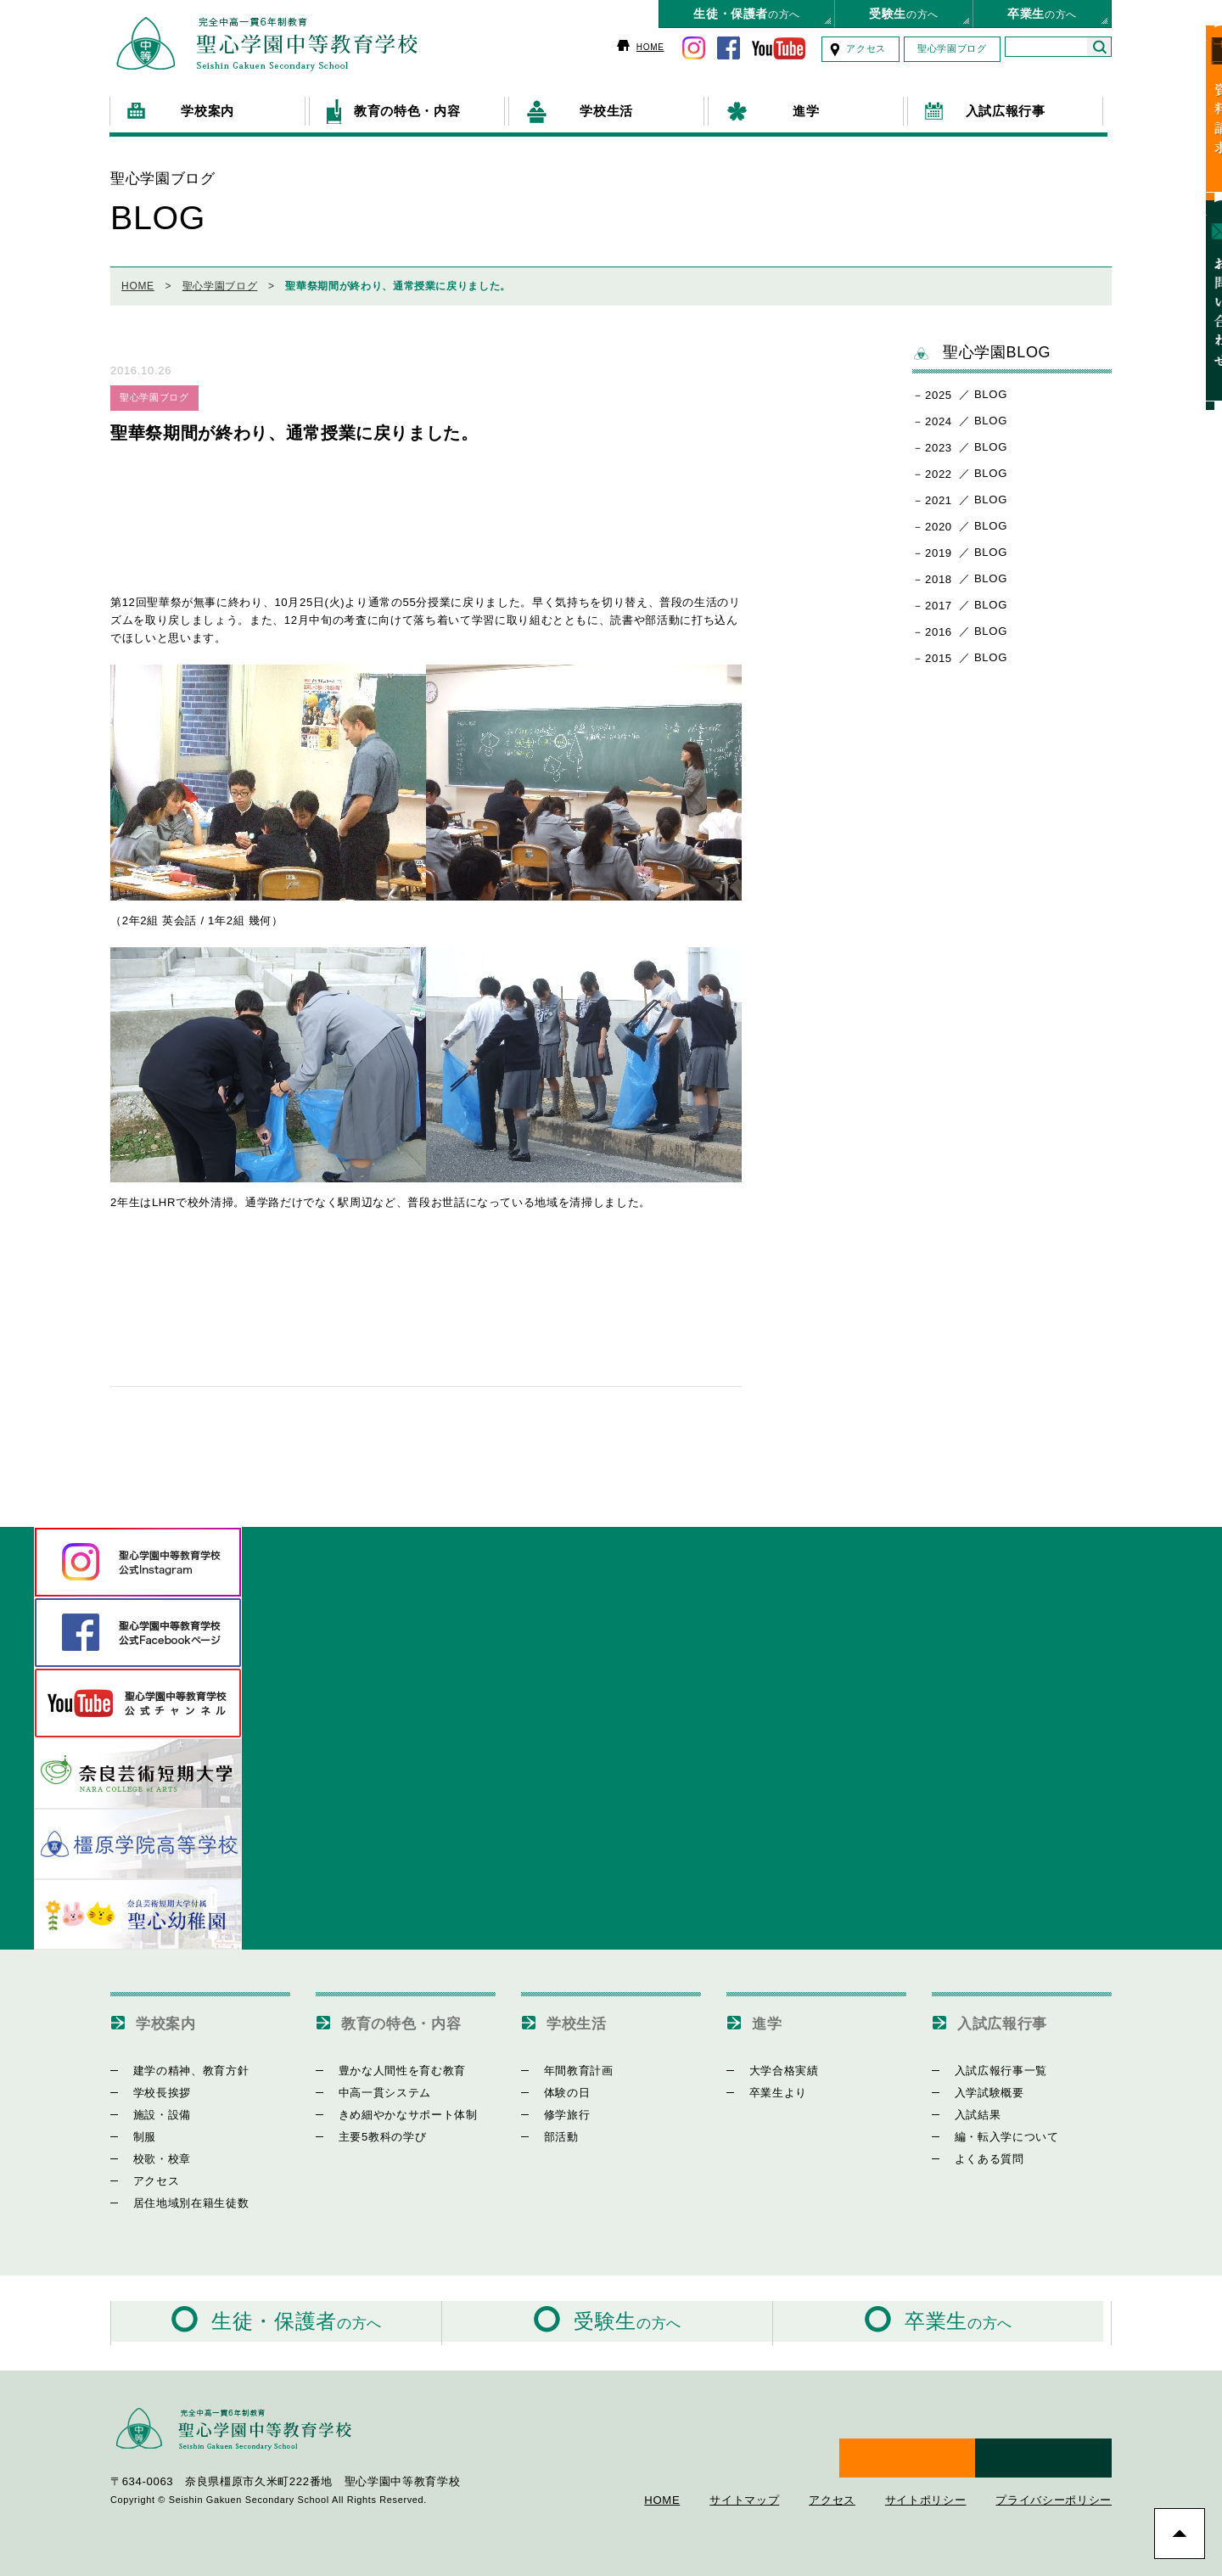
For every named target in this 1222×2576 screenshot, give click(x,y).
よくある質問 (979, 2153)
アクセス (866, 48)
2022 (938, 468)
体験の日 (557, 2086)
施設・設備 (152, 2108)
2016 (938, 626)
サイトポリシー (926, 2473)
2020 (938, 520)
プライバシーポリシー (1053, 2473)
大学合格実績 (774, 2064)
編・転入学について (997, 2130)
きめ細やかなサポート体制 (398, 2108)
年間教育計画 (568, 2064)
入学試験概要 (979, 2086)
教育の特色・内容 (411, 2016)
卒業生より (768, 2086)
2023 (938, 441)
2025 (938, 389)
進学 (769, 2016)
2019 (938, 547)
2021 (938, 494)
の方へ (746, 13)
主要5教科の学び (372, 2130)
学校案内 (171, 2016)
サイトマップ (744, 2473)
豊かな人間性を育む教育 (392, 2064)
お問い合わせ (1200, 277)
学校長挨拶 (152, 2086)
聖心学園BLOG (981, 347)
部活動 (551, 2130)
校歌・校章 (152, 2153)
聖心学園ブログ (952, 48)
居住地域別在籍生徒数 (181, 2197)
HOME (650, 47)
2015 (938, 652)
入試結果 (968, 2108)
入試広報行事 (1009, 2016)
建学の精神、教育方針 (181, 2064)
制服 (134, 2130)
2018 (938, 573)
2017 (938, 599)
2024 (938, 415)
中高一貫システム (374, 2086)
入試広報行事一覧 (991, 2064)
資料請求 (1200, 109)
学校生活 (582, 2016)
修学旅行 (557, 2108)
